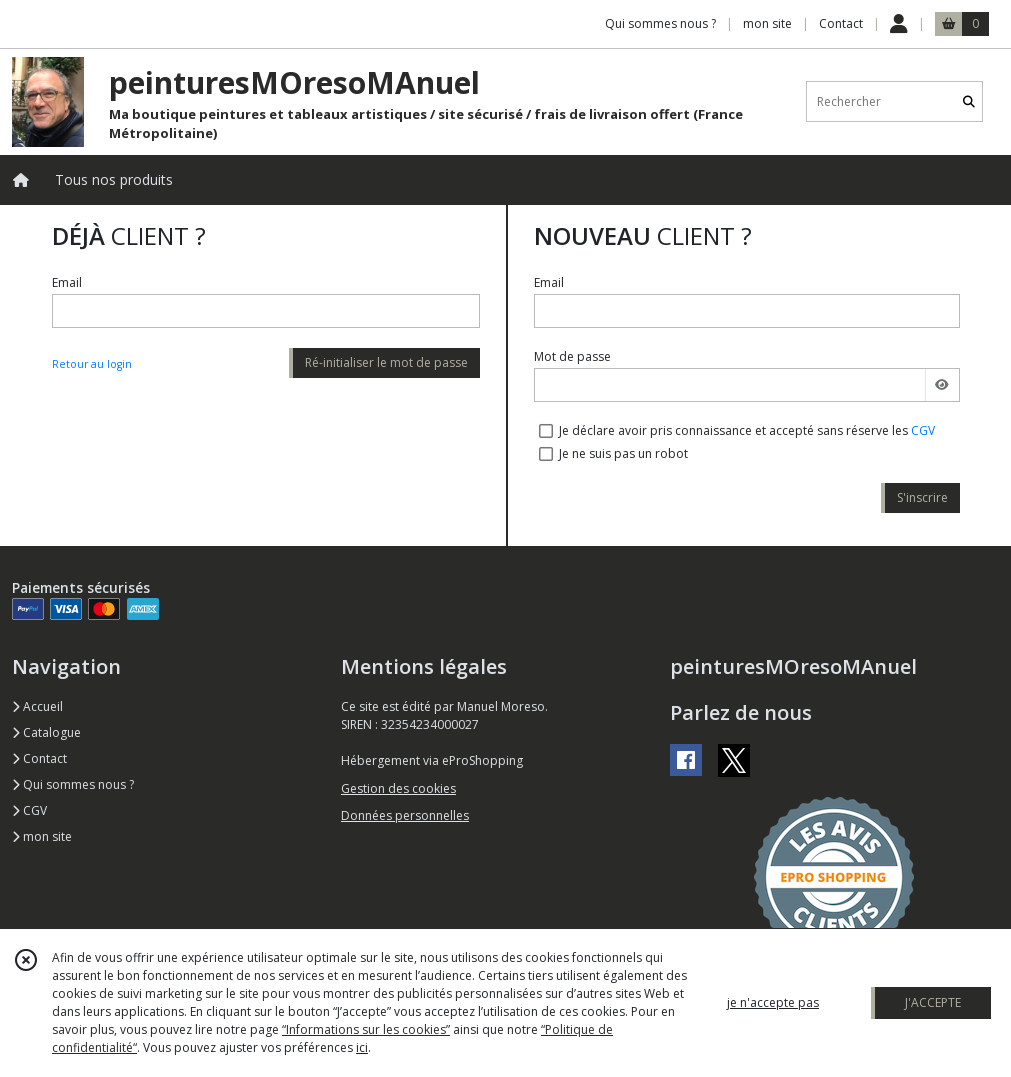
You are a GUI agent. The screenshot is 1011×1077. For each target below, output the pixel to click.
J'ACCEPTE (933, 1002)
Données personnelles (405, 815)
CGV (923, 430)
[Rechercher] (969, 101)
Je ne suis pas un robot (623, 453)
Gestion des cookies (398, 788)
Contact (841, 23)
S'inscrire (922, 497)
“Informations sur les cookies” (366, 1029)
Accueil (37, 706)
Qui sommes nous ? (73, 784)
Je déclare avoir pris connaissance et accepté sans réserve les (747, 430)
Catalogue (46, 732)
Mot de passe (572, 356)
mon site (42, 836)
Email (67, 282)
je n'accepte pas (773, 1002)
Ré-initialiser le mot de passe (386, 362)
